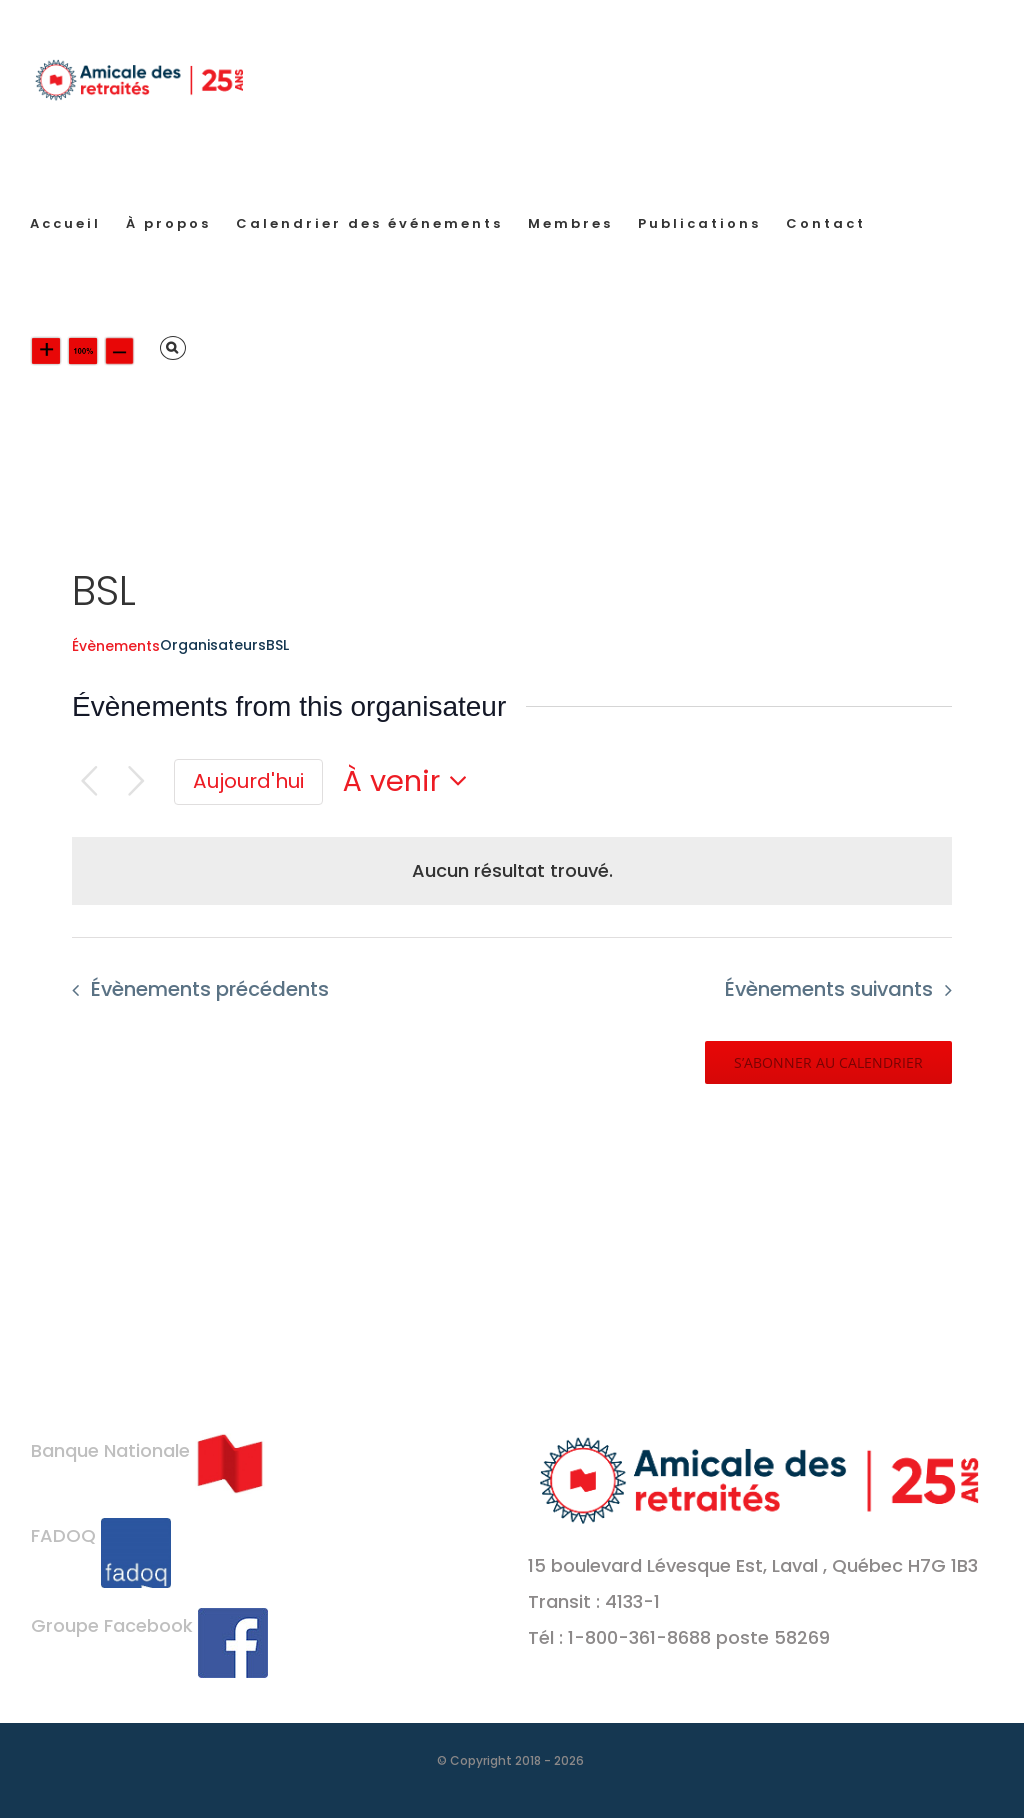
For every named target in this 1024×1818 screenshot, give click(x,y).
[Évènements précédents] (89, 781)
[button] (173, 348)
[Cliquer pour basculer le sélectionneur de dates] (411, 781)
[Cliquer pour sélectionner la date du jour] (248, 782)
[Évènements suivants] (136, 781)
